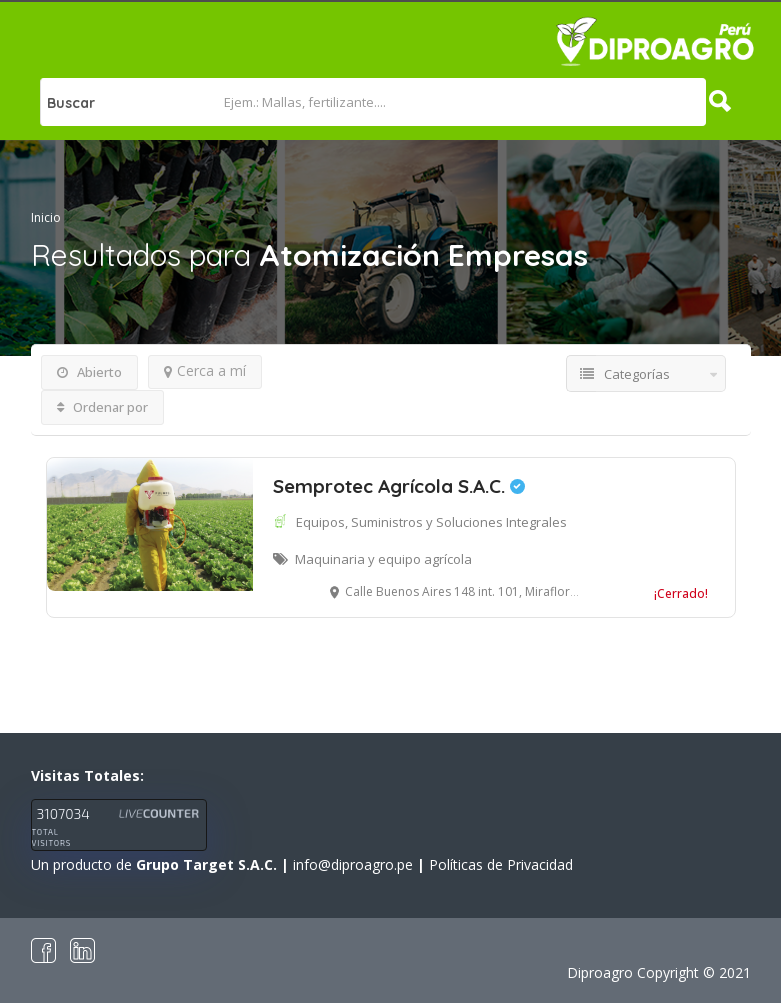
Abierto (89, 372)
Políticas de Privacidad (501, 864)
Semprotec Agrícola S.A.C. (399, 486)
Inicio (46, 217)
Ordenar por (102, 407)
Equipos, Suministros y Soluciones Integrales (431, 522)
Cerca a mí (205, 370)
